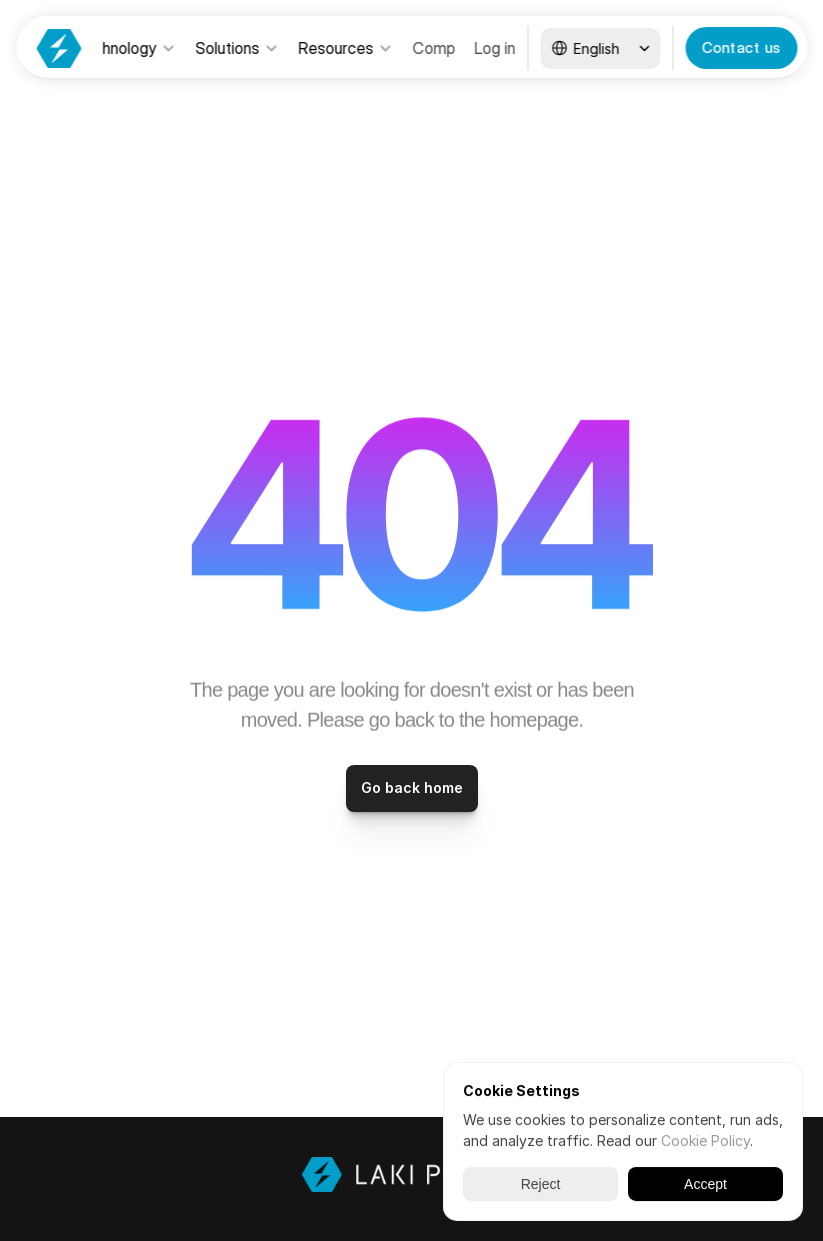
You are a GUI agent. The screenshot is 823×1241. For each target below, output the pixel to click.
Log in (494, 48)
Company (446, 48)
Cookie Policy (705, 1140)
